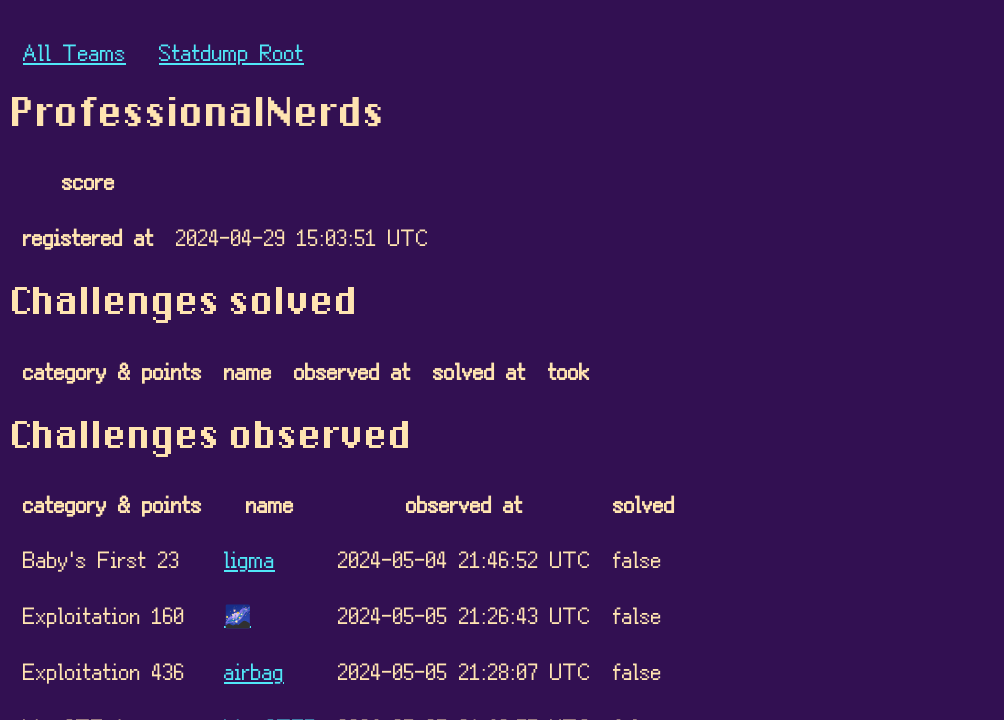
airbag (254, 670)
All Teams (74, 51)
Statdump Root (231, 51)
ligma (249, 558)
